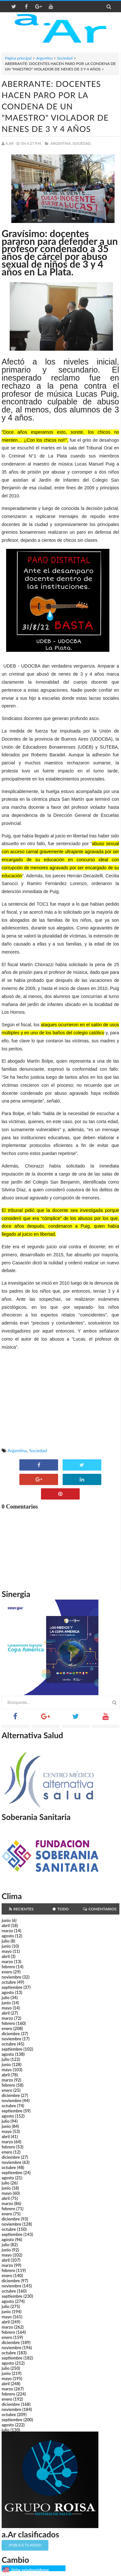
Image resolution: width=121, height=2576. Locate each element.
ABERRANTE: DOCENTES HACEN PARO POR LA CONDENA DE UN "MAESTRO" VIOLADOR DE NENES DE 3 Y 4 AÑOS (55, 106)
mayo (7, 1951)
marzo (7, 1930)
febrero (8, 1966)
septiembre (12, 1987)
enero (7, 1971)
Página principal (18, 58)
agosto (8, 1935)
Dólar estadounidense (30, 2569)
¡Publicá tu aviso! (25, 2545)
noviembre (11, 1977)
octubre (9, 1982)
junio (6, 1920)
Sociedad (65, 58)
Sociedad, (82, 143)
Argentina (44, 58)
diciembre (11, 2033)
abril (6, 1925)
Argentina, (60, 143)
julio (5, 1941)
